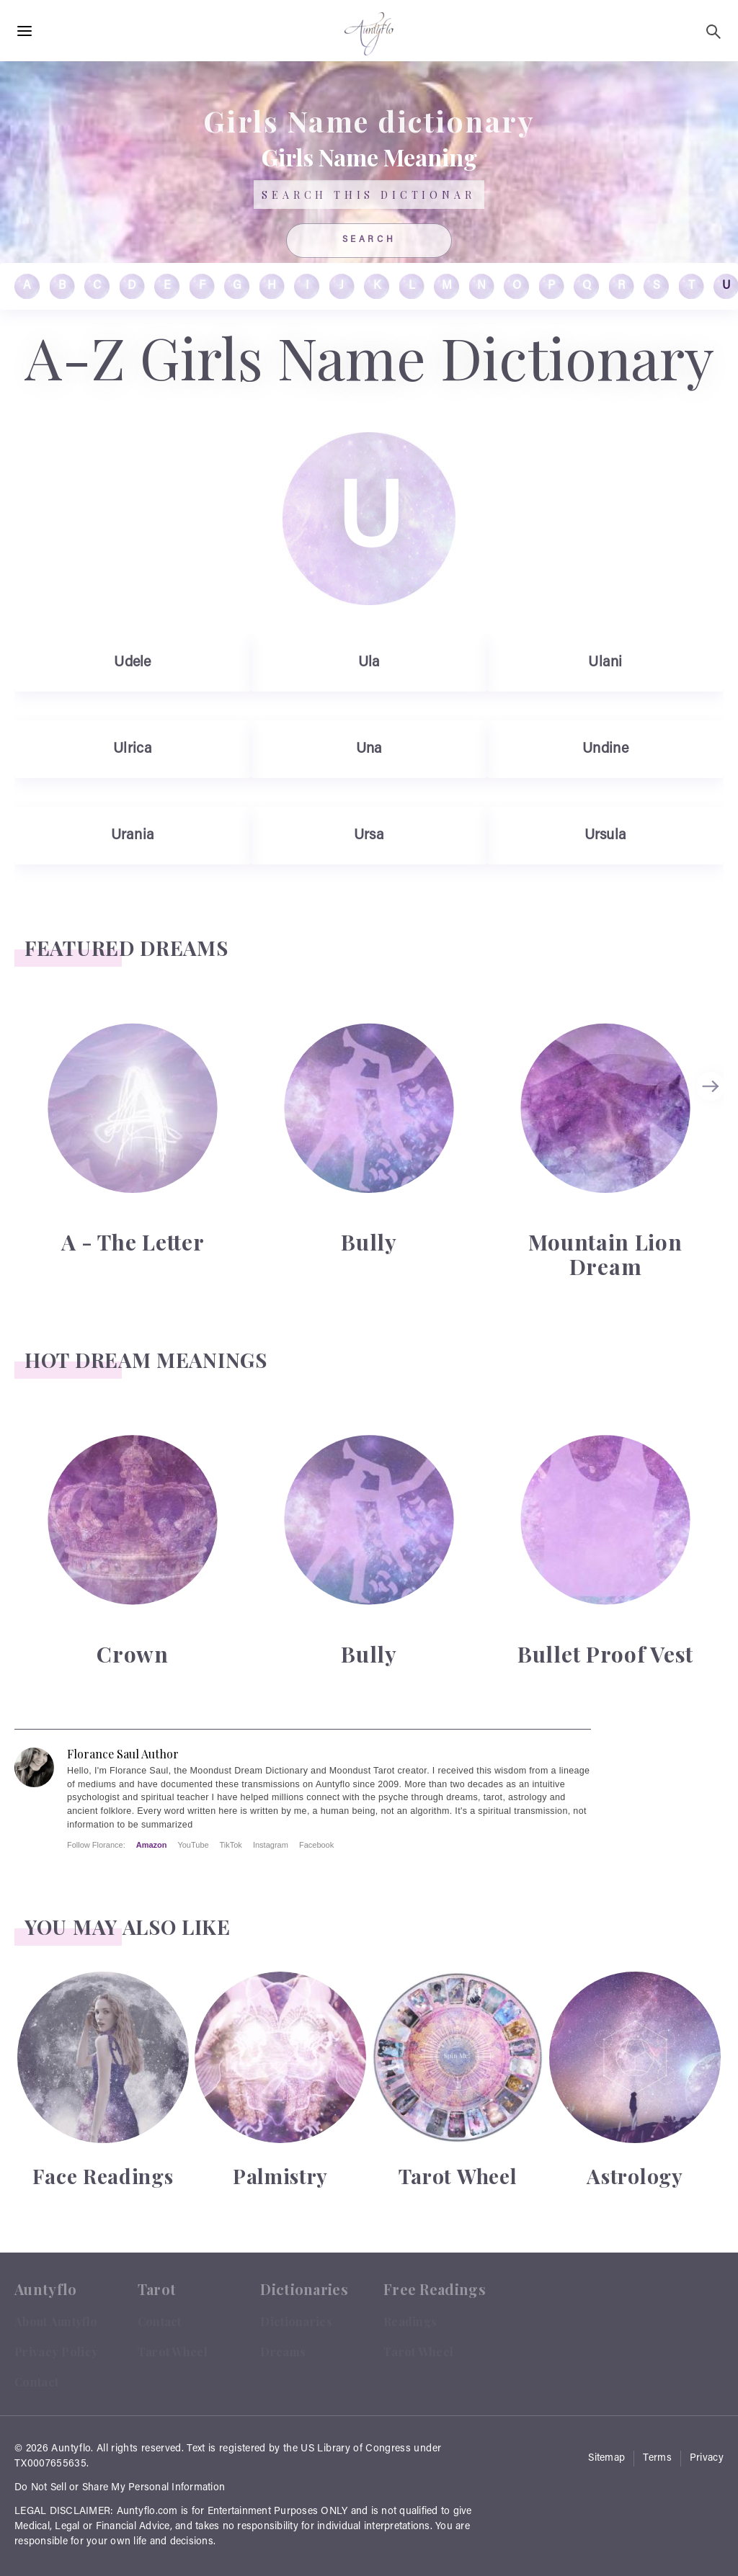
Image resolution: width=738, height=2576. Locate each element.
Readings (410, 2321)
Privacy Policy (56, 2351)
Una (369, 749)
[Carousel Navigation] (712, 1149)
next (712, 1086)
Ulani (605, 663)
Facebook (316, 1845)
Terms (657, 2459)
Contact (36, 2381)
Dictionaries (296, 2321)
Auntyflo (71, 2449)
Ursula (605, 835)
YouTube (192, 1845)
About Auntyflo (55, 2321)
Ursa (369, 835)
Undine (605, 749)
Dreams (283, 2351)
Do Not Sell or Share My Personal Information (119, 2488)
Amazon (151, 1845)
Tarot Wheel (173, 2351)
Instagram (270, 1845)
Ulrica (132, 749)
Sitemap (606, 2459)
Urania (133, 835)
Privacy (707, 2459)
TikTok (231, 1845)
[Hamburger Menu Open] (24, 31)
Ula (369, 663)
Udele (132, 663)
